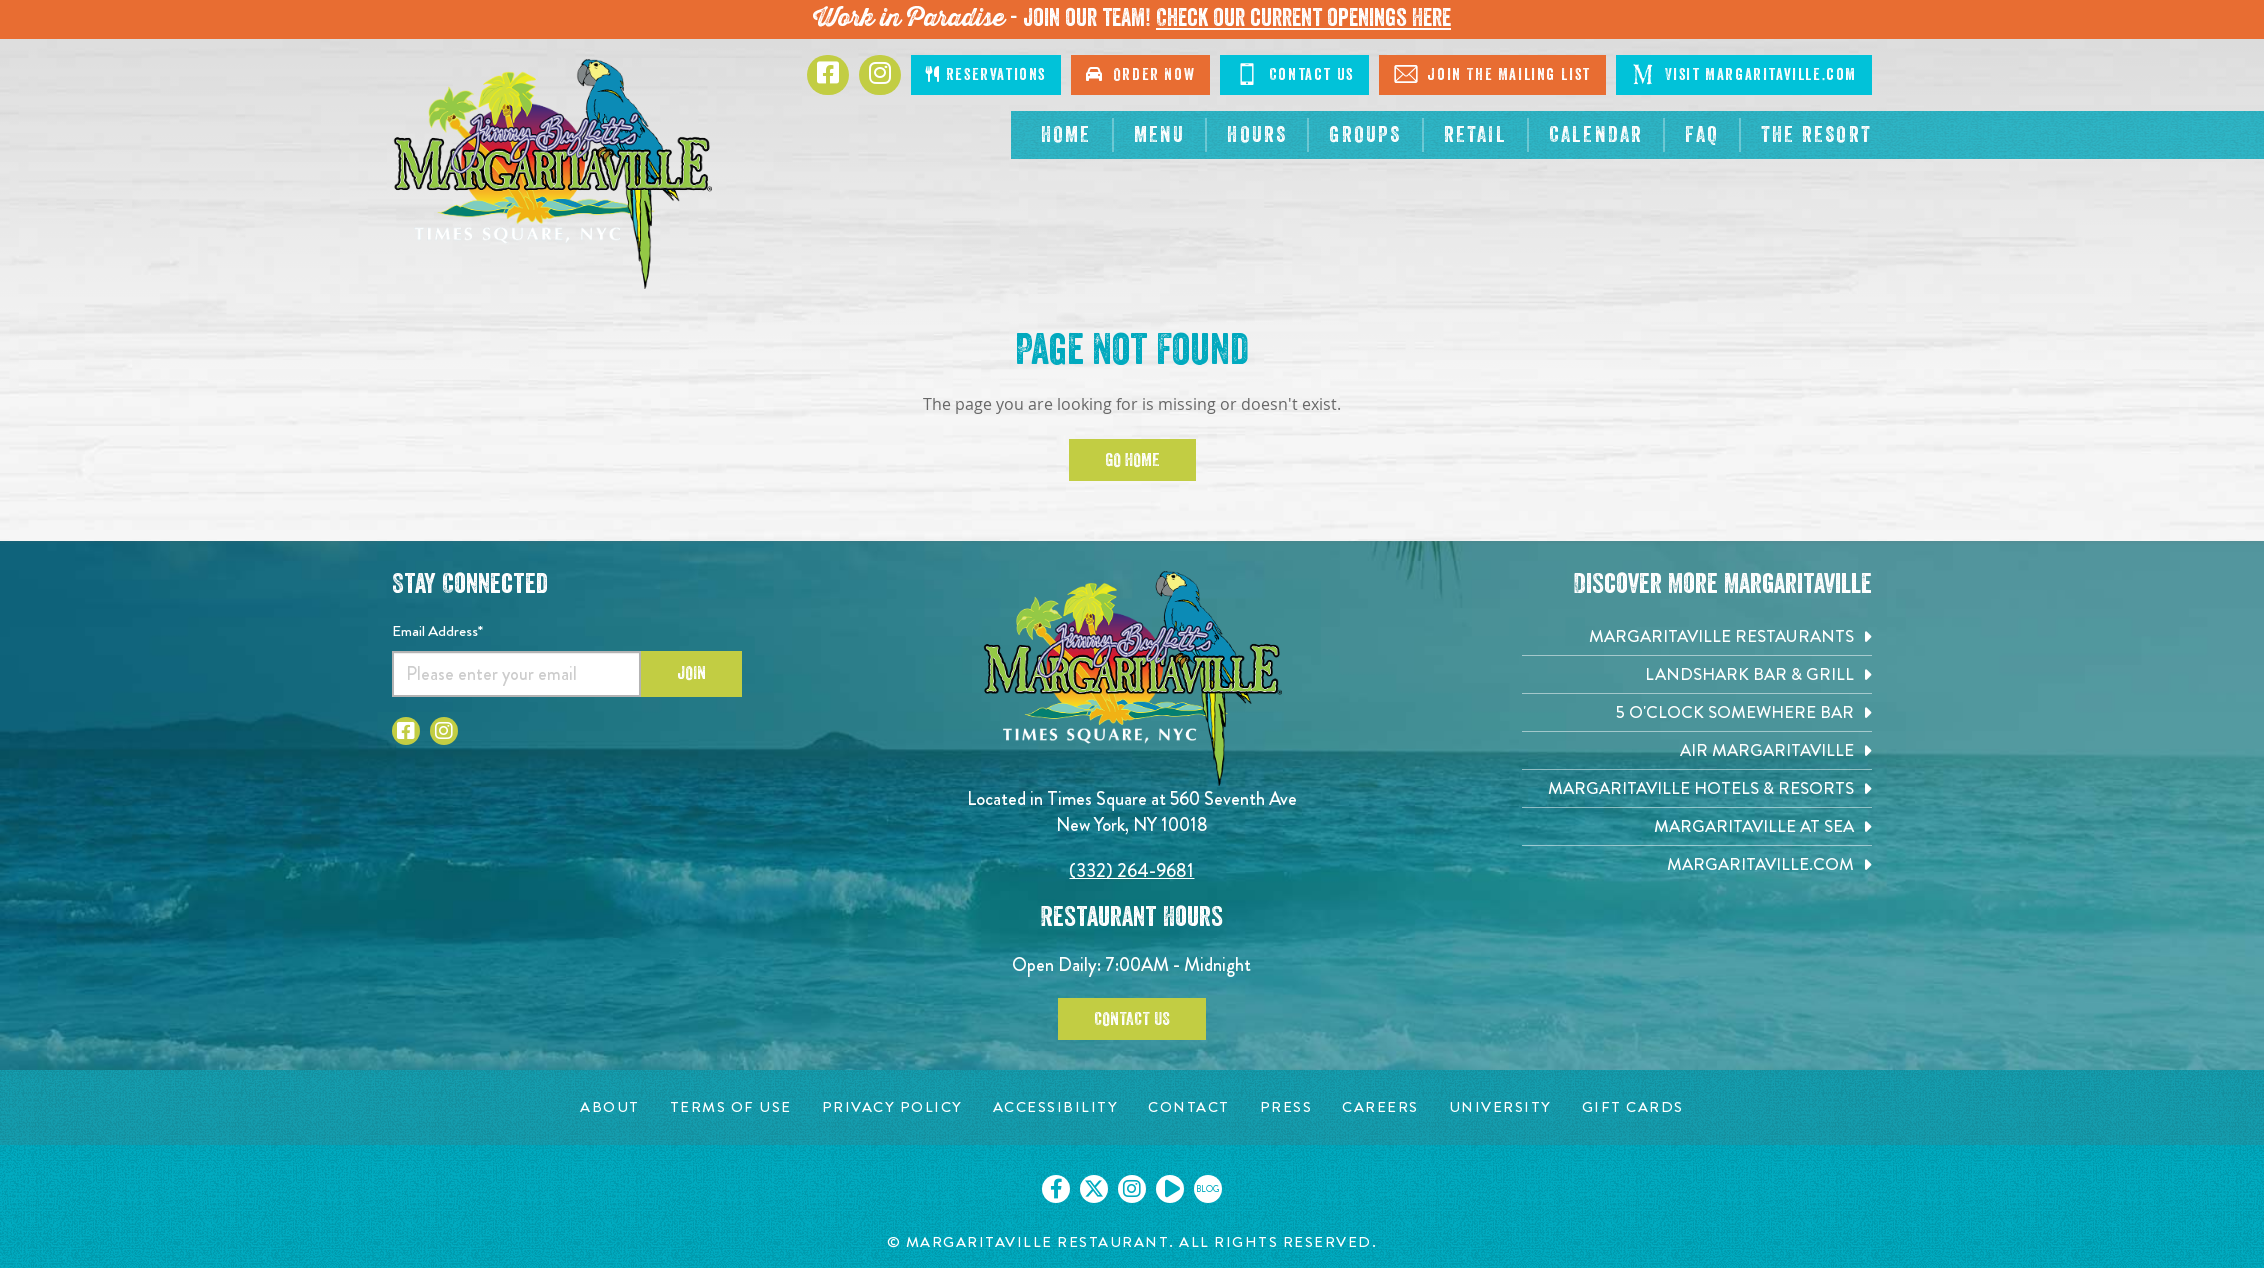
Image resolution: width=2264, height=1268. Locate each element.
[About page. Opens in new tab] (610, 1107)
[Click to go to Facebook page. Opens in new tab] (828, 75)
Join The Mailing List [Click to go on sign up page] (1492, 74)
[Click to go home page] (552, 174)
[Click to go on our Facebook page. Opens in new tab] (1056, 1189)
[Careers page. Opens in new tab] (1380, 1107)
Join (691, 673)
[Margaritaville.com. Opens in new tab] (1697, 864)
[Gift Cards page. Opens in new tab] (1633, 1107)
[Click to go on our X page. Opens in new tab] (1094, 1189)
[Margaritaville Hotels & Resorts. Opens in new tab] (1697, 788)
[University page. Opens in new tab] (1500, 1107)
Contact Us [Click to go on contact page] (1294, 74)
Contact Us (1132, 1019)
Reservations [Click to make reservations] (986, 74)
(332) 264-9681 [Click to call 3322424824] (1131, 870)
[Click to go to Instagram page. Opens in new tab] (880, 75)
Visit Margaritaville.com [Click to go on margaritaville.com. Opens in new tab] (1744, 74)
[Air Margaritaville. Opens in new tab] (1697, 750)
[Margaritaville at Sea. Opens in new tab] (1697, 826)
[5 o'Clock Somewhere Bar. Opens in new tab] (1697, 712)
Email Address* (437, 631)
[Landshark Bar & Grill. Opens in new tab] (1697, 674)
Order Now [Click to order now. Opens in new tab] (1140, 74)
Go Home (1132, 460)
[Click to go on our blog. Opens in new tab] (1208, 1189)
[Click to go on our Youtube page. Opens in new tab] (1170, 1189)
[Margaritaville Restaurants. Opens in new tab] (1697, 636)
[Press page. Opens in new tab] (1286, 1107)
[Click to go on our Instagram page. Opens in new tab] (1132, 1189)
